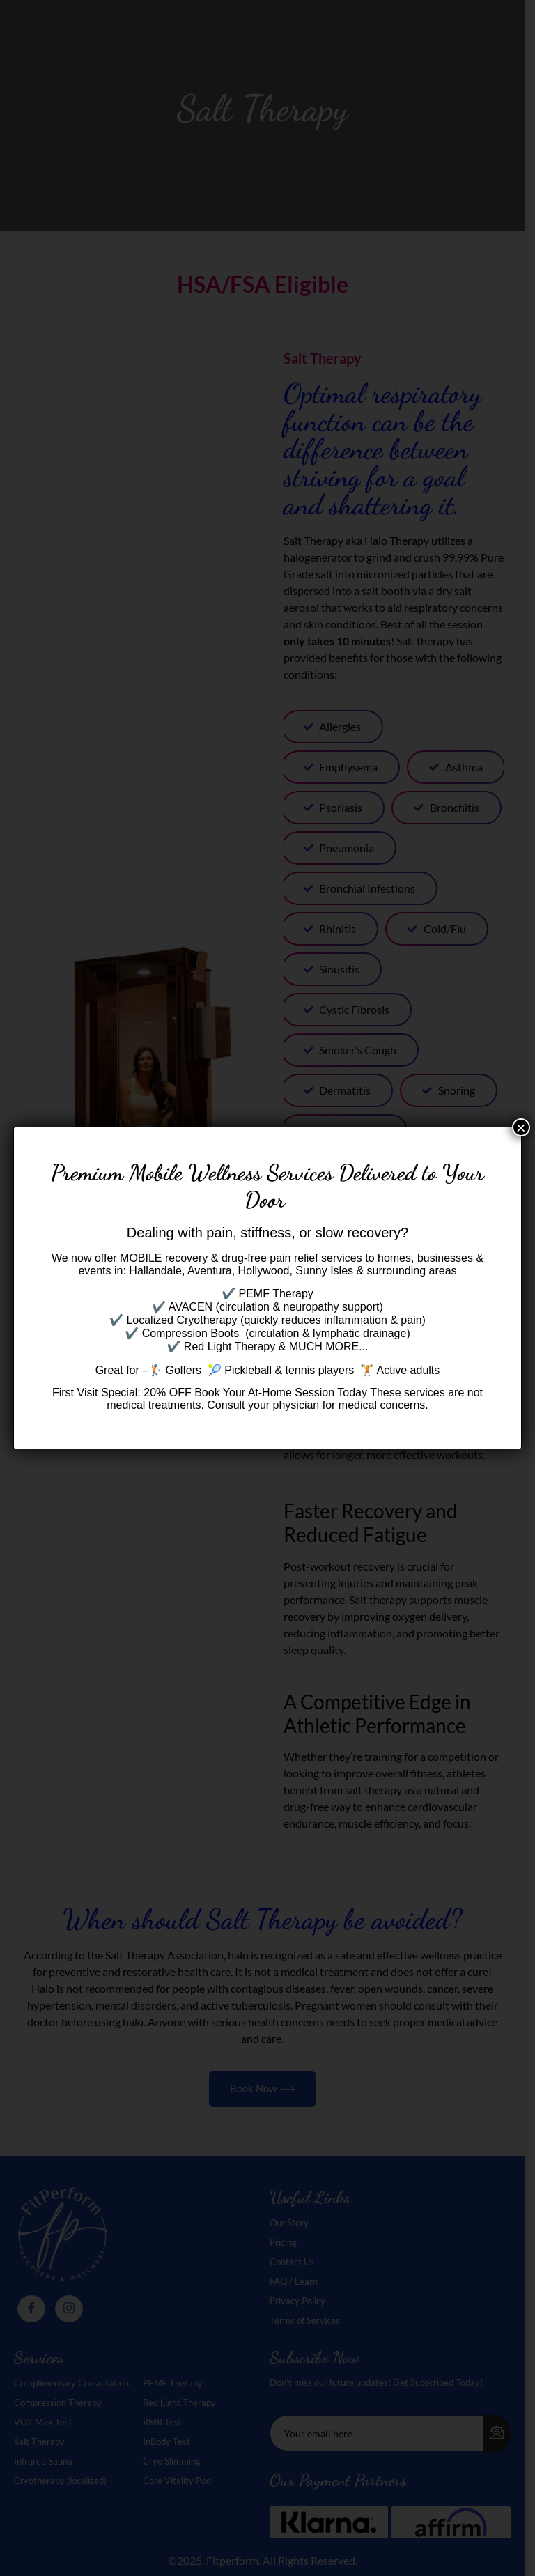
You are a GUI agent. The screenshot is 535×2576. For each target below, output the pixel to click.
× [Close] (521, 1127)
